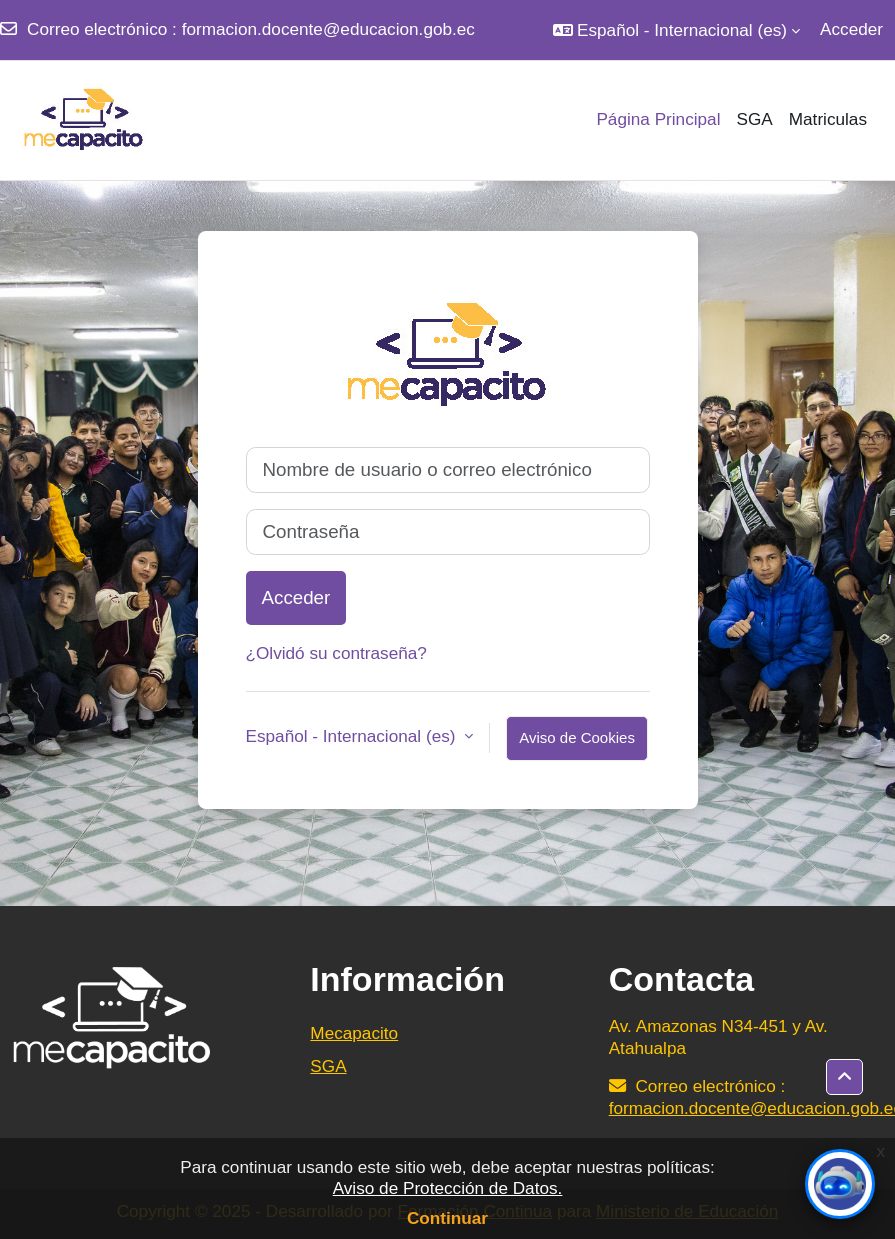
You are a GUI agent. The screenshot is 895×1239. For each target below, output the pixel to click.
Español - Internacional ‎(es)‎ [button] (353, 736)
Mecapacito (354, 1033)
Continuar (447, 1218)
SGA (328, 1066)
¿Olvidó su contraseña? (336, 653)
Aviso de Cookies (577, 737)
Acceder (851, 29)
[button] (676, 30)
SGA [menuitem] (754, 119)
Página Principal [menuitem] (658, 119)
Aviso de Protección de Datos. (448, 1188)
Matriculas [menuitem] (828, 119)
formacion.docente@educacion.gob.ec (328, 29)
